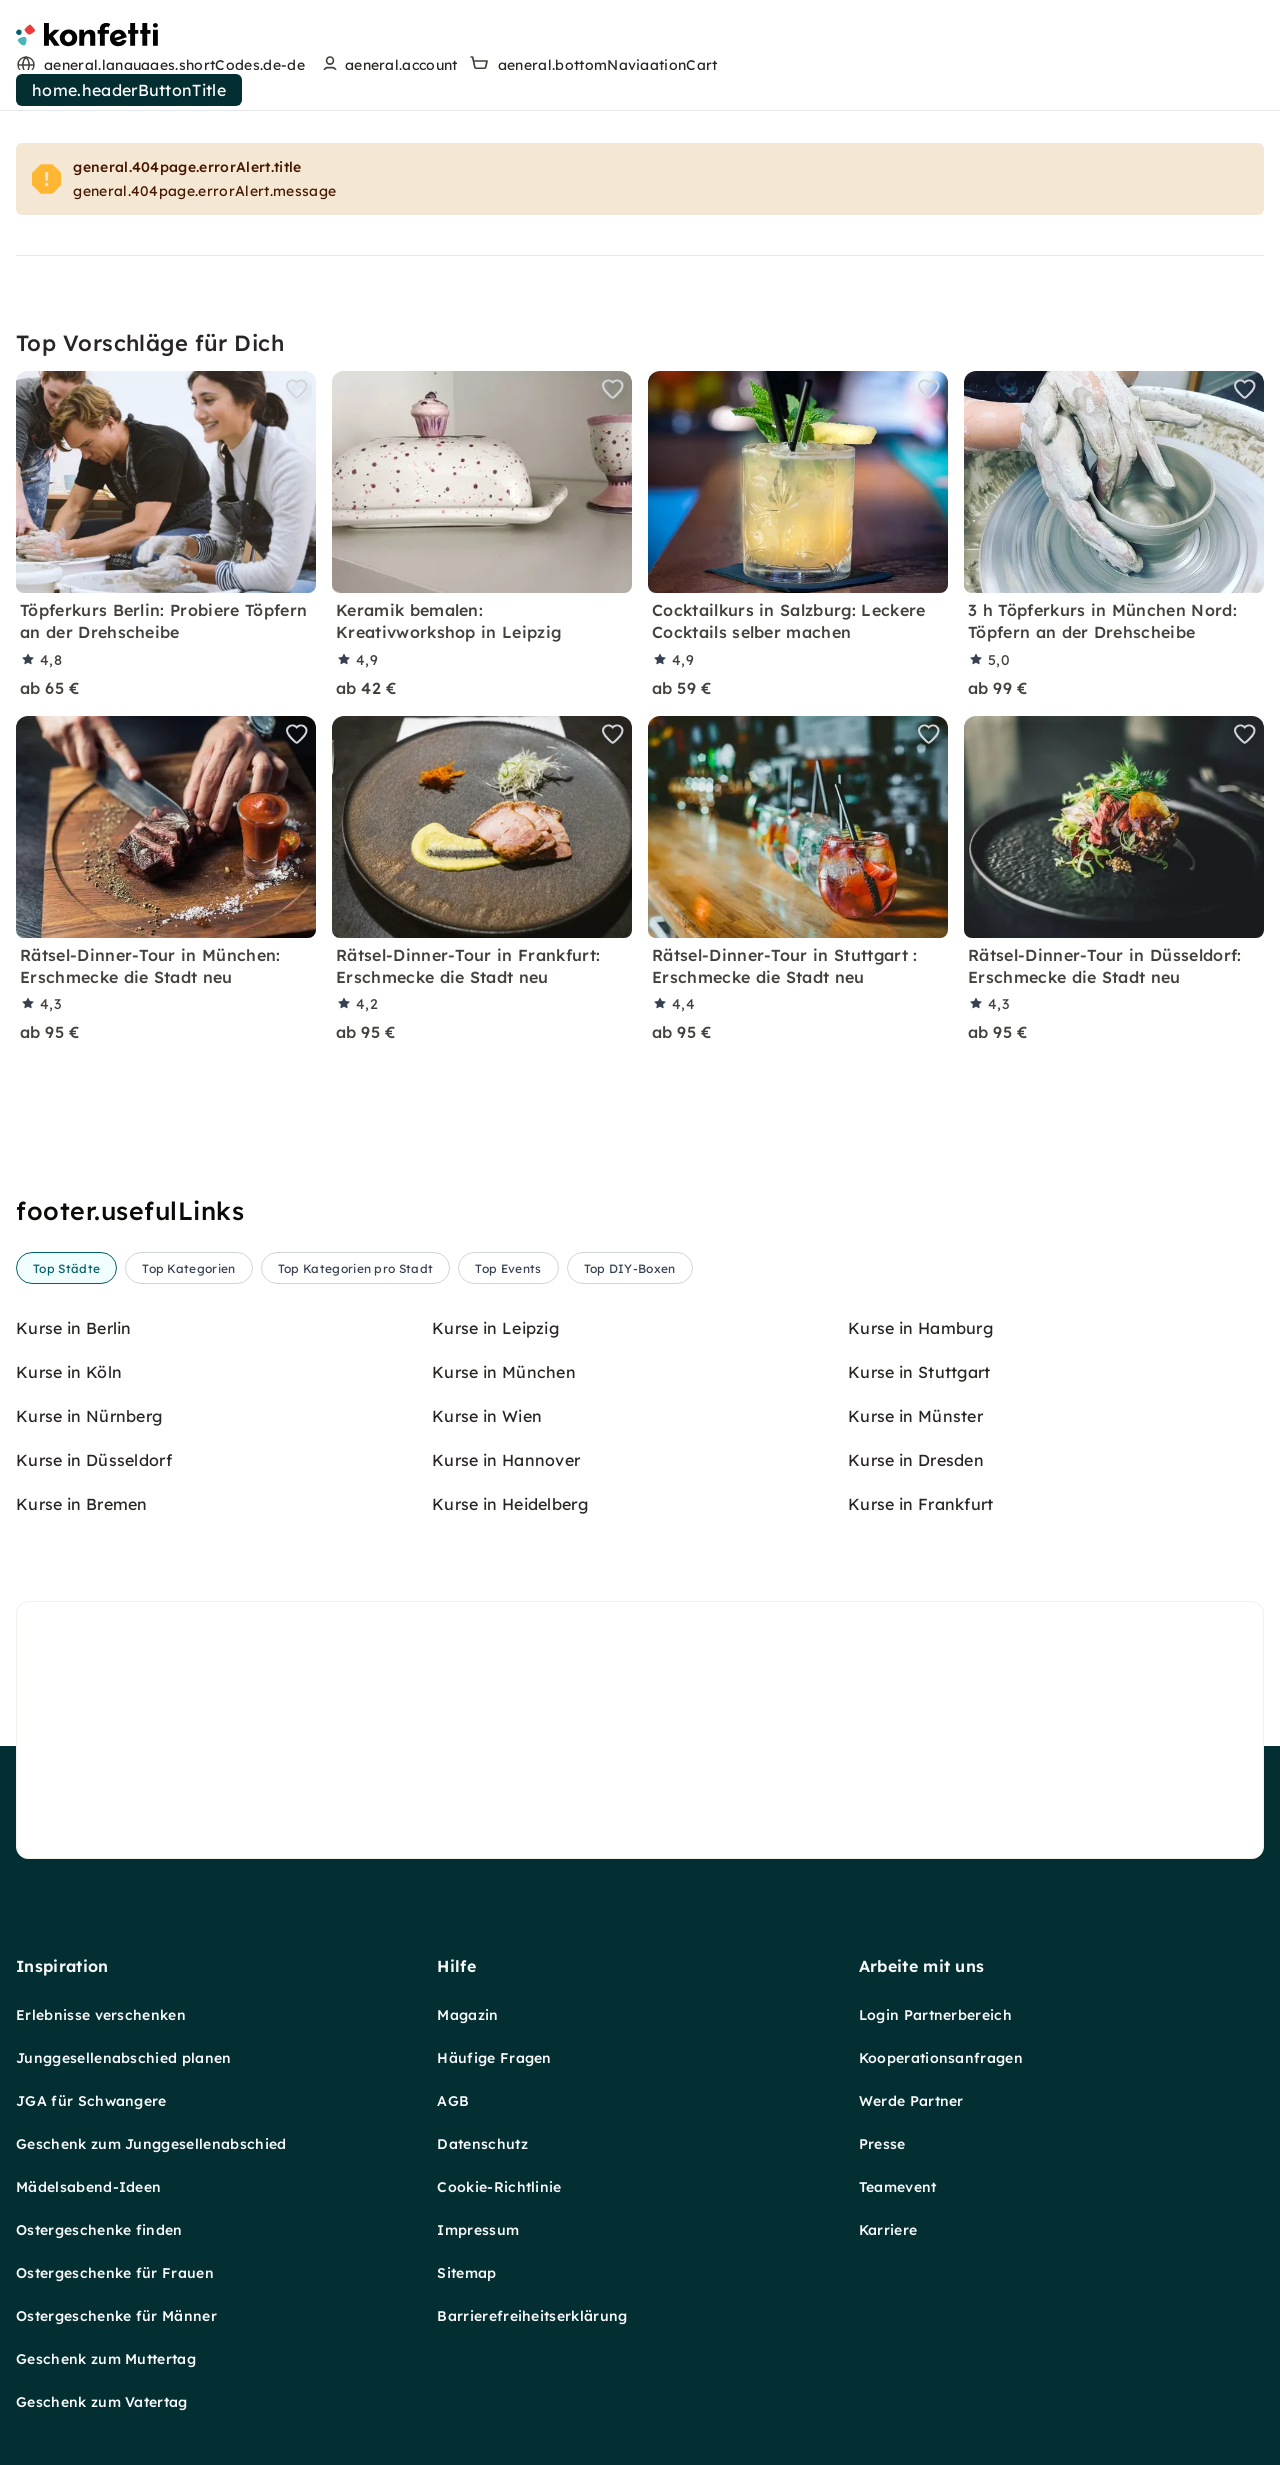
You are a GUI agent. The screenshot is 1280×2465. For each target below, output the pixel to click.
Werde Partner (911, 1939)
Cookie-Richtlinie (499, 2025)
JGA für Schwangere (91, 1939)
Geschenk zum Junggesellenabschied (151, 1982)
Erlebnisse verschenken (101, 1853)
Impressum (478, 2068)
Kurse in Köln (69, 1372)
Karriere (888, 2068)
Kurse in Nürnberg (89, 1416)
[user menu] (387, 65)
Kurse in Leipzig (495, 1328)
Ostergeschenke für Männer (116, 2154)
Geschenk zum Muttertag (106, 2197)
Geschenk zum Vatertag (102, 2240)
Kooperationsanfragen (941, 1896)
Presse (882, 1982)
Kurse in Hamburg (920, 1328)
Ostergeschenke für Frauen (115, 2111)
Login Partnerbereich (935, 1853)
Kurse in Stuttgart (919, 1372)
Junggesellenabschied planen (124, 1896)
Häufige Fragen (494, 1896)
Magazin (467, 1853)
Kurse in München (504, 1372)
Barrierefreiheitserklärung (532, 2154)
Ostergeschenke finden (99, 2068)
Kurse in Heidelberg (510, 1504)
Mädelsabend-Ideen (88, 2025)
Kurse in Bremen (82, 1504)
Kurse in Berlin (74, 1328)
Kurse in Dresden (916, 1460)
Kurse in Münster (915, 1416)
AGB (453, 1939)
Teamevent (898, 2025)
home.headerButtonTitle (129, 90)
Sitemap (466, 2111)
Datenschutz (482, 1982)
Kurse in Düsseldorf (94, 1460)
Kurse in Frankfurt (921, 1504)
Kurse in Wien (487, 1416)
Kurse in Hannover (506, 1460)
